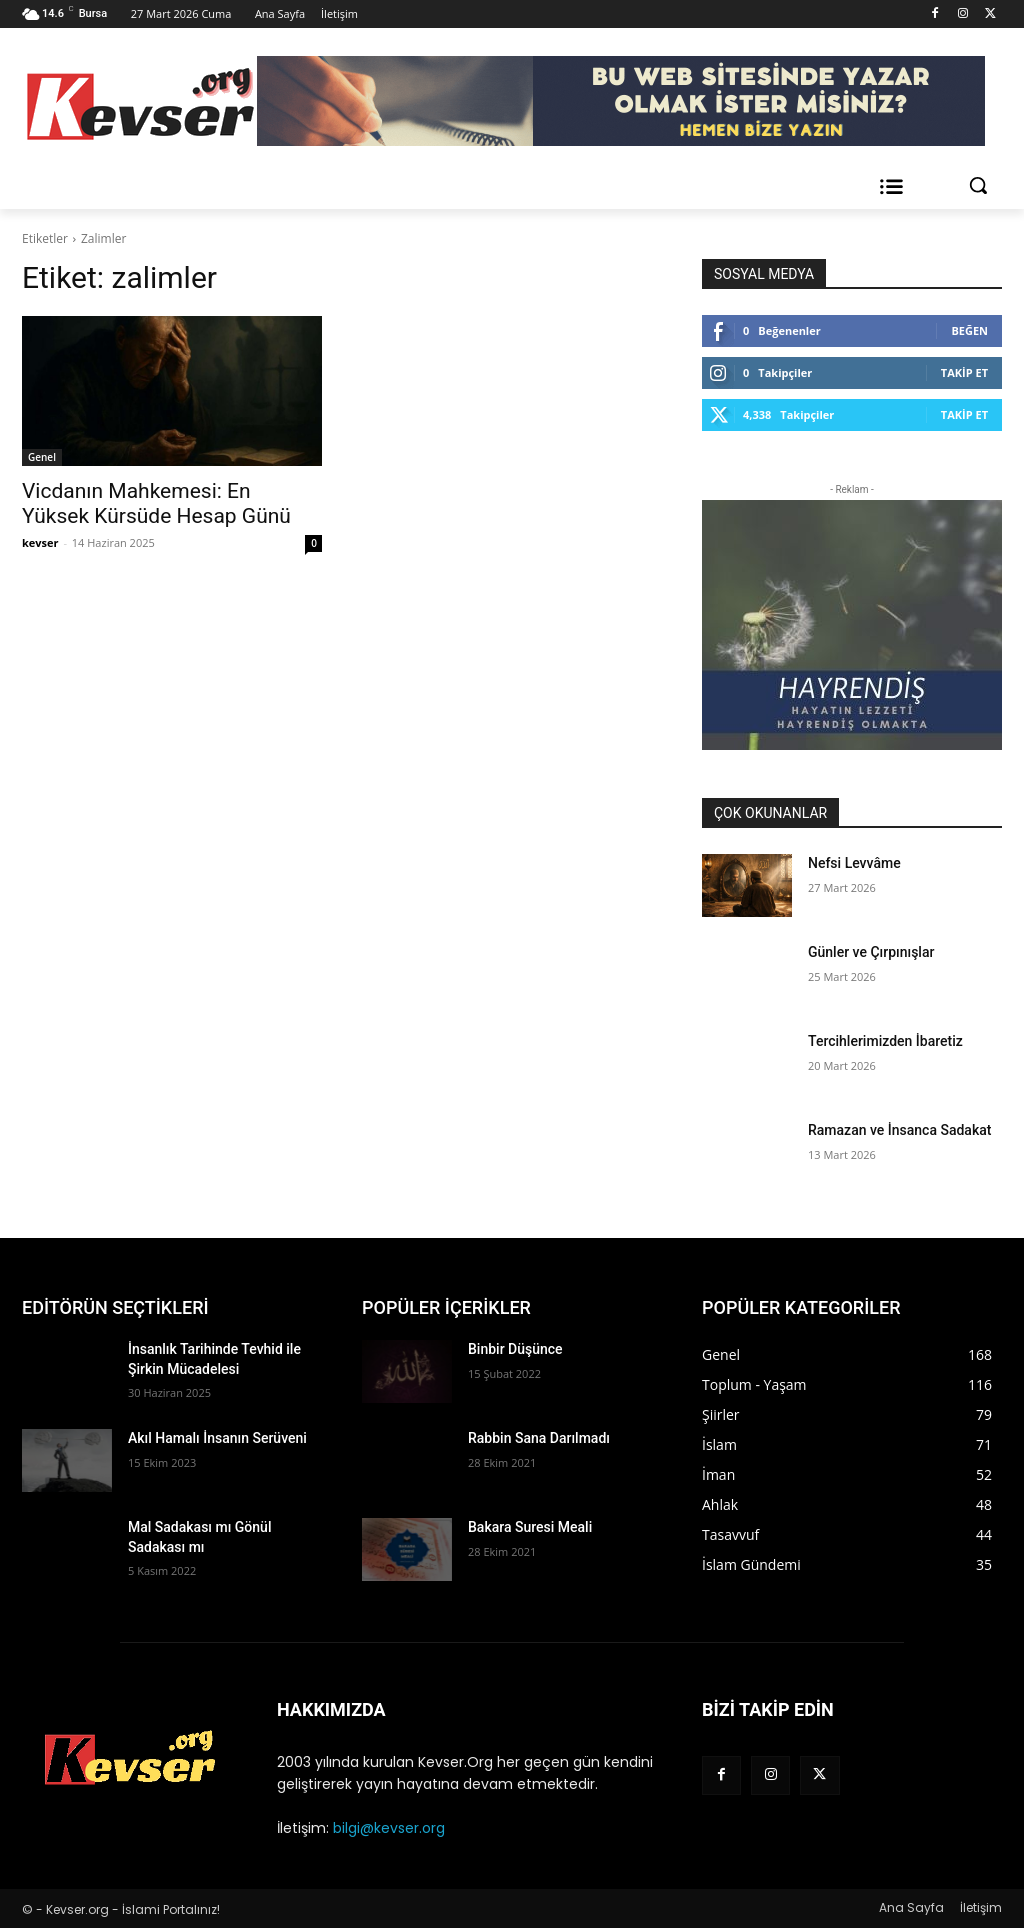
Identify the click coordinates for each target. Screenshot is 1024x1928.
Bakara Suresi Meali (530, 1527)
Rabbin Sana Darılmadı (539, 1438)
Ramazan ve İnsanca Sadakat (899, 1130)
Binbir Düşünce (515, 1349)
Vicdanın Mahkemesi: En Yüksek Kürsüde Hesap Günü (156, 503)
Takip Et (964, 372)
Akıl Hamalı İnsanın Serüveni (217, 1438)
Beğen (969, 330)
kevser (40, 542)
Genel (42, 457)
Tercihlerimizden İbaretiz (885, 1041)
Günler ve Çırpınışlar (871, 952)
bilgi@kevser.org (389, 1828)
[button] (978, 185)
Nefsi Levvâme (854, 863)
